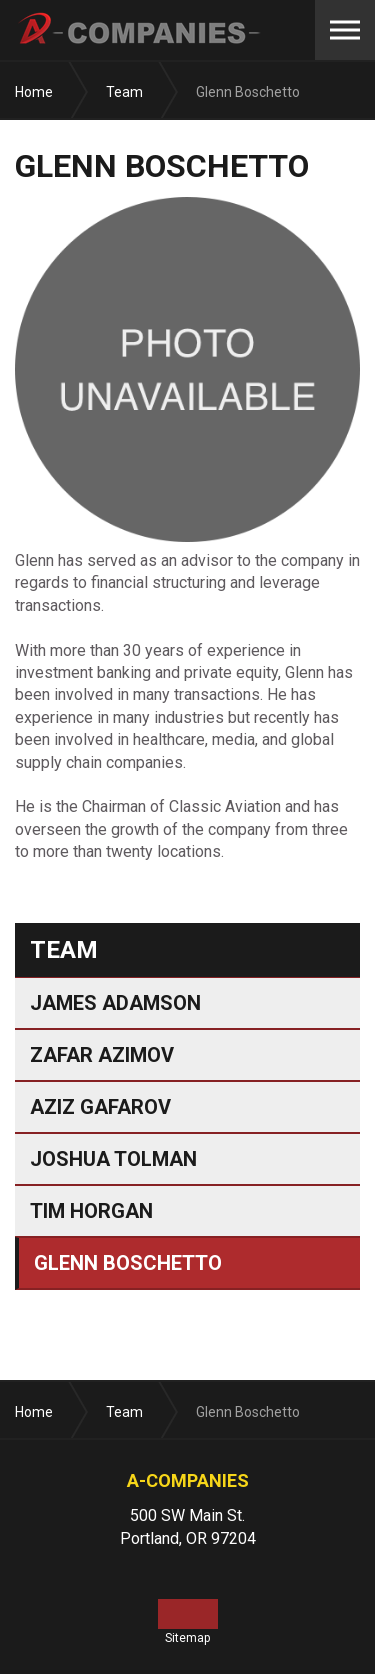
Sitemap (187, 1638)
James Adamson (115, 1003)
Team (64, 950)
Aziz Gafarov (100, 1107)
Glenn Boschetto (128, 1263)
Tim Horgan (91, 1211)
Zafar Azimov (102, 1055)
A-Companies (140, 30)
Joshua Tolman (113, 1159)
